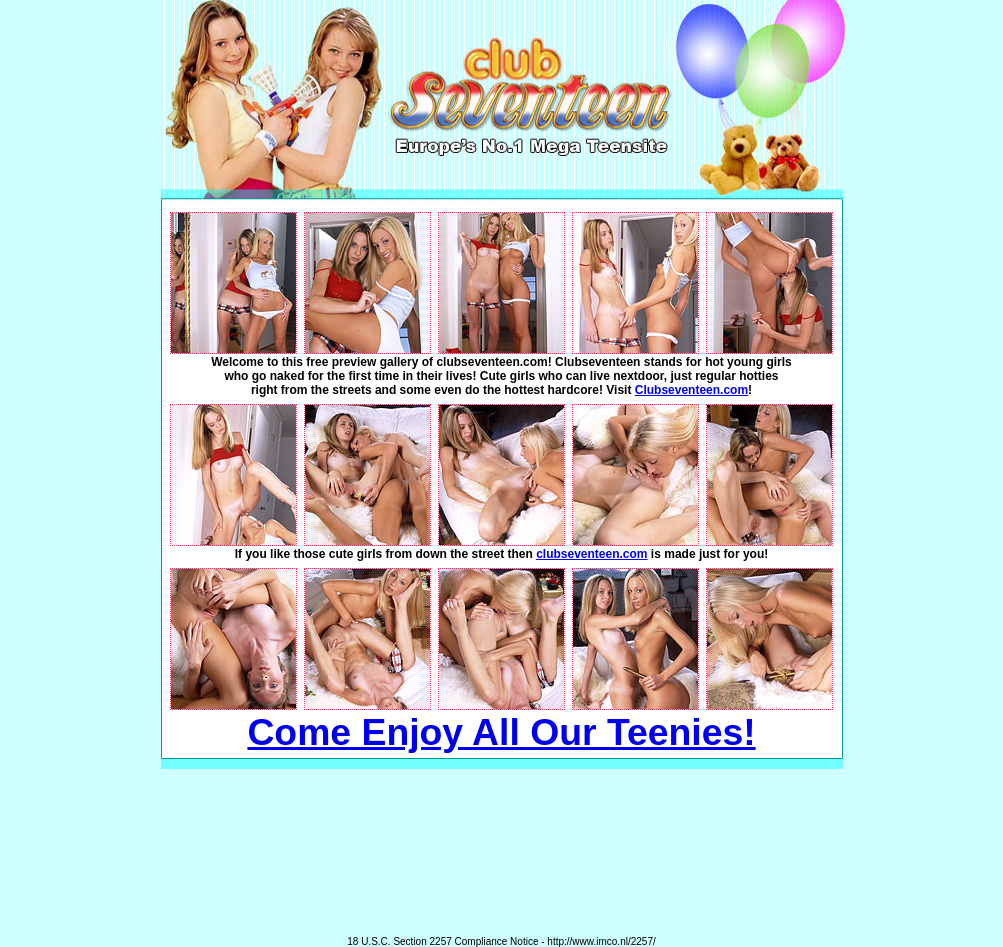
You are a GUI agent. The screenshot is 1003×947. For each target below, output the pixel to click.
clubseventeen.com (591, 554)
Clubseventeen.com (691, 390)
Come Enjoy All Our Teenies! (501, 732)
